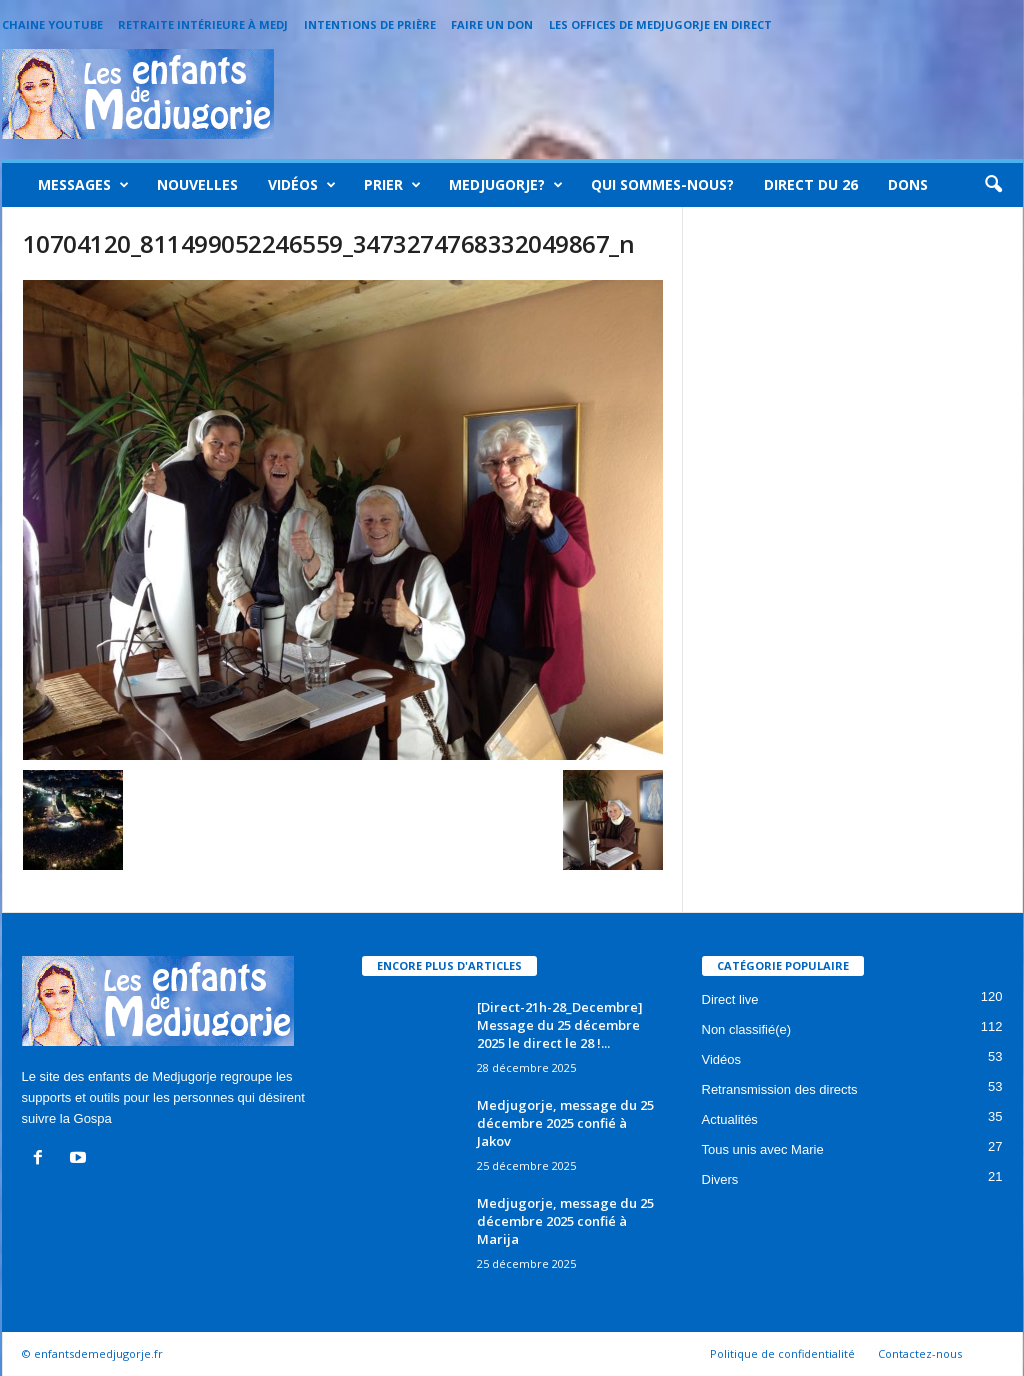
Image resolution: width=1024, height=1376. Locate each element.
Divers (720, 1179)
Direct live (730, 999)
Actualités (730, 1119)
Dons (908, 184)
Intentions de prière (370, 24)
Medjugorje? (506, 185)
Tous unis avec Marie (763, 1149)
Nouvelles (197, 184)
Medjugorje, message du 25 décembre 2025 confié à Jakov (565, 1123)
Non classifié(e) (747, 1029)
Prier (392, 185)
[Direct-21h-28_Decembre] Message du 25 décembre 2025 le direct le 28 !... (560, 1025)
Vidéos (302, 185)
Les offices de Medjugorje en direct (660, 24)
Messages (83, 185)
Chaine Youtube (52, 24)
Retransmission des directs (780, 1089)
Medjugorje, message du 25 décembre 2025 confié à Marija (565, 1221)
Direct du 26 (811, 184)
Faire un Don (492, 24)
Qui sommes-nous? (662, 184)
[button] (993, 185)
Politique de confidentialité (782, 1353)
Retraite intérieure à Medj (203, 24)
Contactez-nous (920, 1353)
